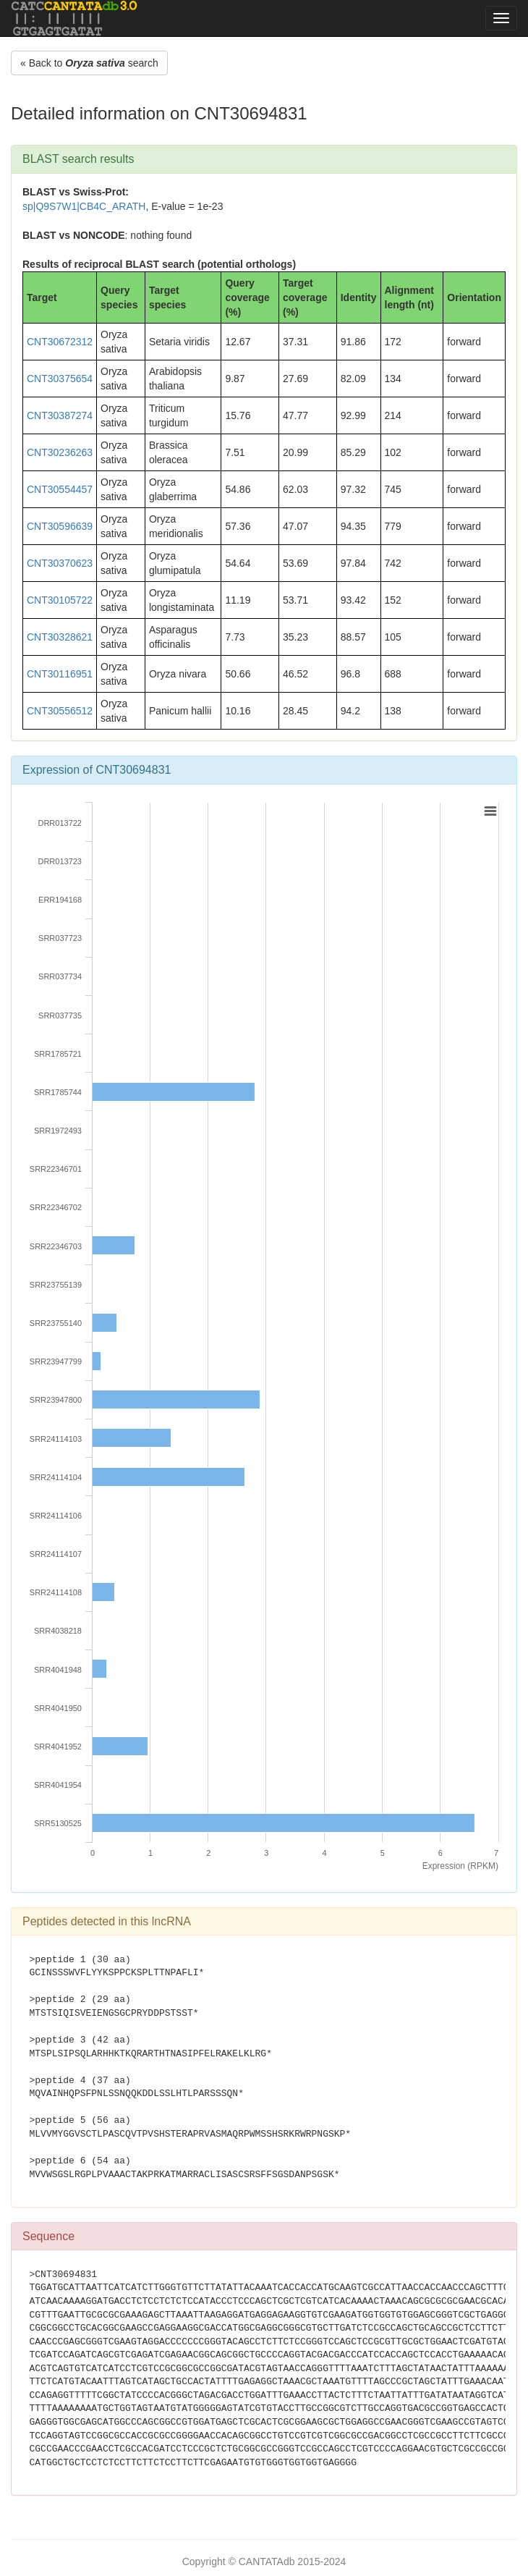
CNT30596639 (60, 526)
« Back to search (89, 63)
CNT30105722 (60, 600)
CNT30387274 (60, 415)
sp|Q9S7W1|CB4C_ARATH (83, 206)
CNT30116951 (60, 674)
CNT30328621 (60, 637)
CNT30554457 (60, 489)
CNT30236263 (60, 452)
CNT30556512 (60, 711)
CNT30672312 (60, 341)
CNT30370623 (60, 563)
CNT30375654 (60, 378)
